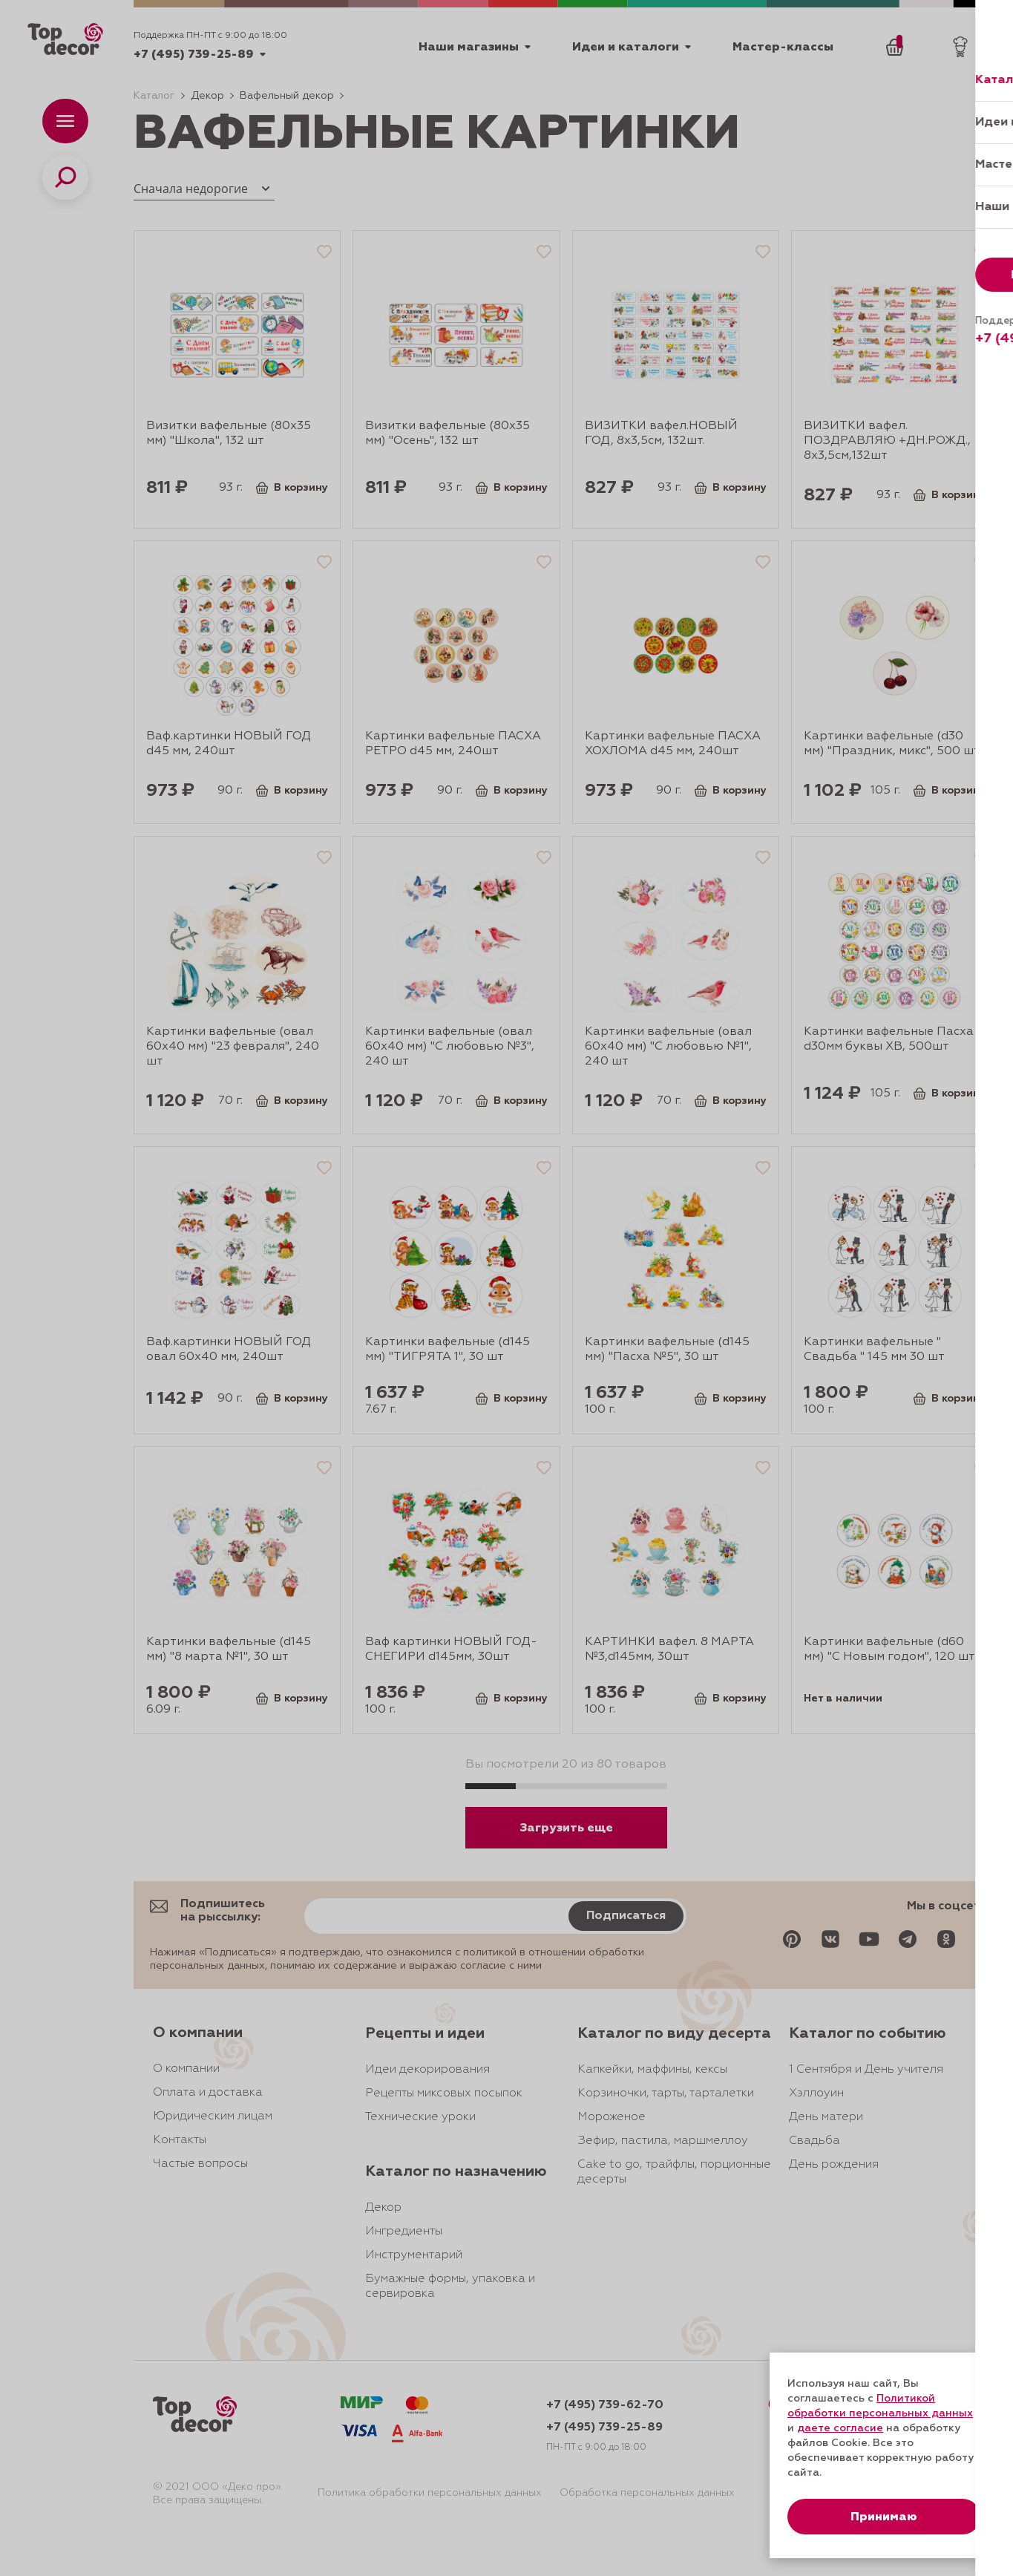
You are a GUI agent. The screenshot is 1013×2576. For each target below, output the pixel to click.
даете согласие (840, 2428)
